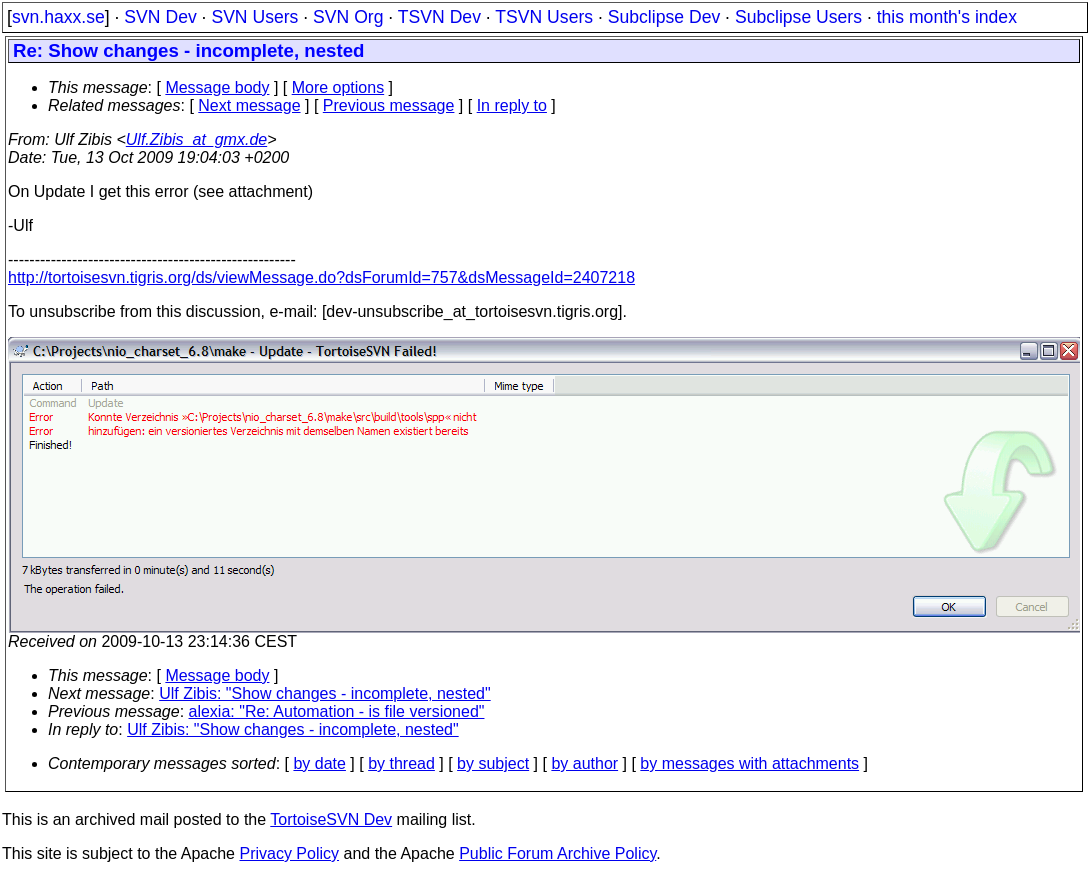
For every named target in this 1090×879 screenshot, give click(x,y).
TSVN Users (544, 17)
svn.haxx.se (58, 17)
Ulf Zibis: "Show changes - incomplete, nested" (325, 693)
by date (319, 763)
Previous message (389, 105)
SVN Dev (160, 17)
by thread (401, 763)
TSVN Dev (439, 17)
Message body (217, 87)
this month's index (947, 17)
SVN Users (254, 17)
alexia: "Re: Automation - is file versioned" (337, 711)
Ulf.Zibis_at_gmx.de (196, 139)
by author (584, 763)
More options (338, 87)
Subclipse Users (798, 17)
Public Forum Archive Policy (557, 853)
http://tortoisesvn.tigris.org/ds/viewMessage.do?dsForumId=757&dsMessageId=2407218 (321, 277)
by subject (493, 763)
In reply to (512, 105)
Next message (249, 105)
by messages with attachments (749, 763)
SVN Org (348, 17)
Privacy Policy (289, 853)
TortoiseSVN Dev (331, 819)
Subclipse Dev (664, 17)
